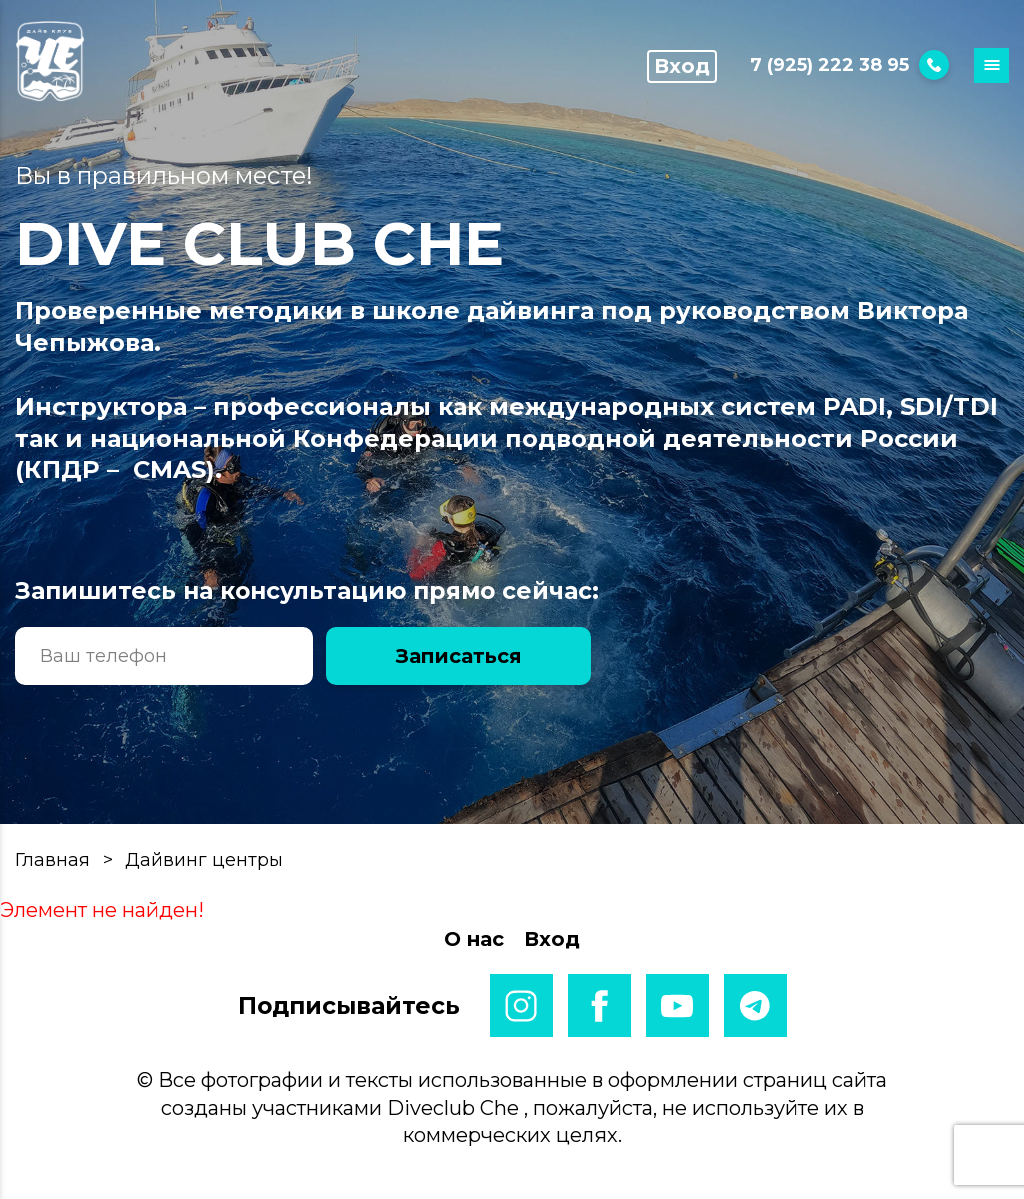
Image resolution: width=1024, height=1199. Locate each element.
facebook (599, 1005)
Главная (52, 860)
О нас (474, 939)
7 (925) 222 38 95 (849, 65)
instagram (521, 1005)
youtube (677, 1005)
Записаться (459, 656)
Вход (682, 66)
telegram (755, 1005)
